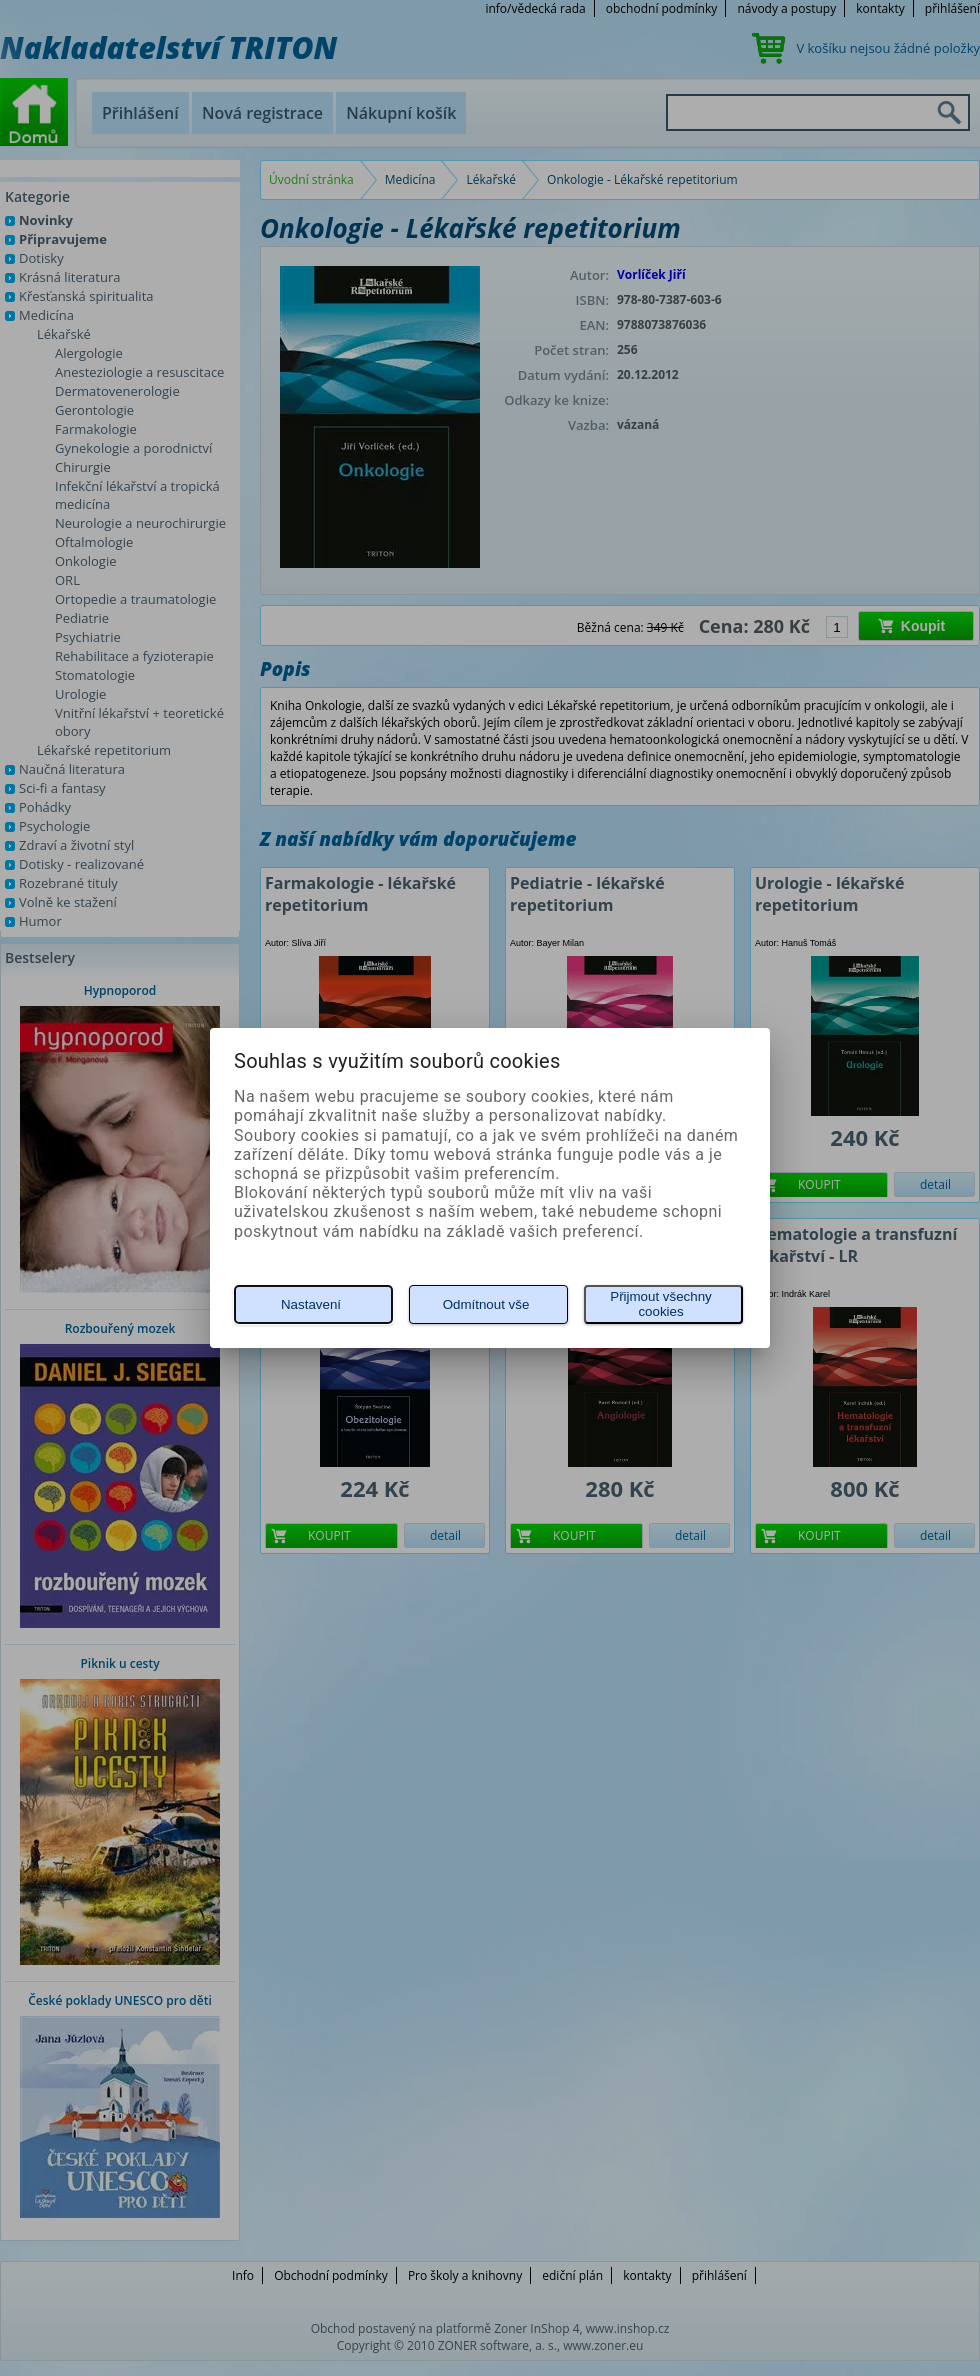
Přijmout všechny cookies (660, 1304)
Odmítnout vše (486, 1304)
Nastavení (311, 1304)
